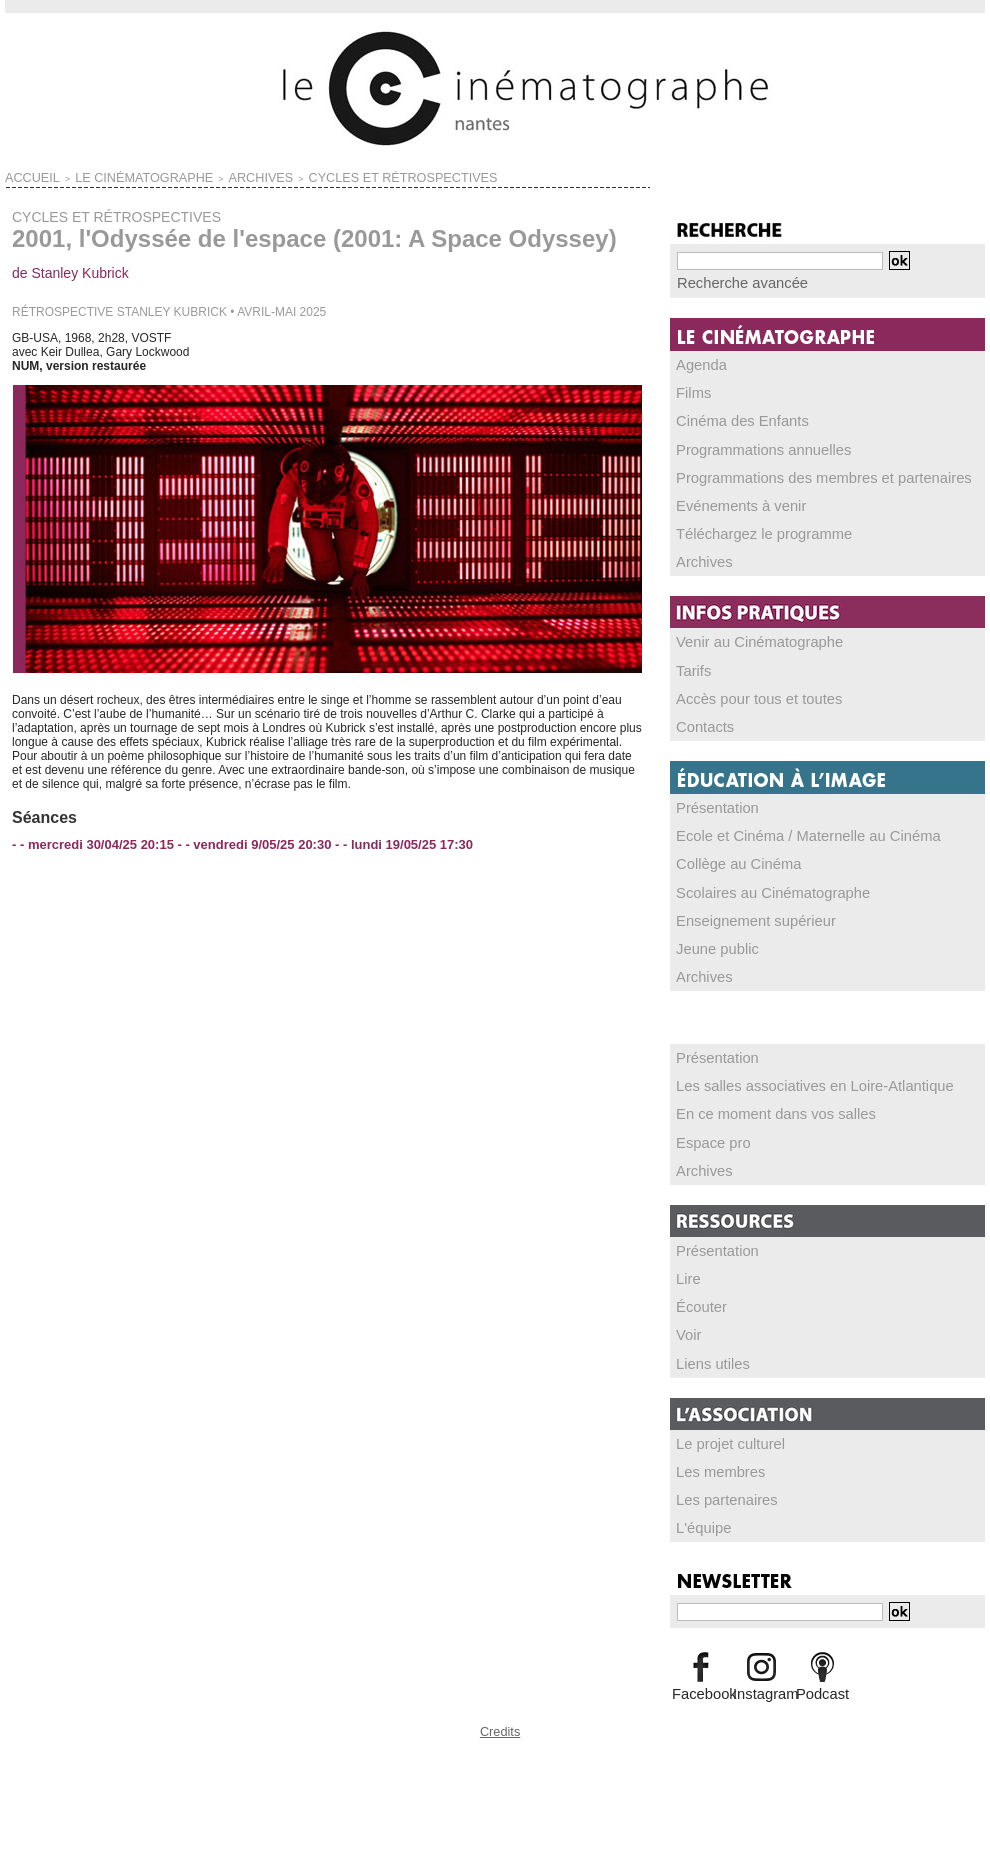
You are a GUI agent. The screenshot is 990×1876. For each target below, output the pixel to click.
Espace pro (707, 1137)
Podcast (822, 1686)
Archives (700, 559)
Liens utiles (707, 1357)
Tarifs (691, 667)
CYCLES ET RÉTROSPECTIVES (300, 176)
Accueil (24, 176)
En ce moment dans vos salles (758, 1109)
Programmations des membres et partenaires (797, 475)
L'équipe (699, 1521)
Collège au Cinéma (728, 860)
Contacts (700, 723)
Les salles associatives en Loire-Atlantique (790, 1081)
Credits (500, 1720)
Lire (687, 1273)
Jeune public (710, 944)
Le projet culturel (721, 1437)
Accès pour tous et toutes (744, 695)
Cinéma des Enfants (731, 419)
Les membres (713, 1465)
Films (691, 391)
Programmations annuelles (748, 447)
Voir (687, 1329)
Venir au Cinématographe (745, 639)
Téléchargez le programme (748, 531)
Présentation (710, 804)
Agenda (697, 363)
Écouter (697, 1301)
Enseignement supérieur (742, 916)
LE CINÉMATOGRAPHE (108, 176)
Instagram (761, 1686)
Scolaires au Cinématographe (756, 888)
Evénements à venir (730, 503)
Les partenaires (718, 1493)
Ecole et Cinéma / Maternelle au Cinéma (784, 832)
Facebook (700, 1686)
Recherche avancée (730, 282)
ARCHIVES (195, 176)
